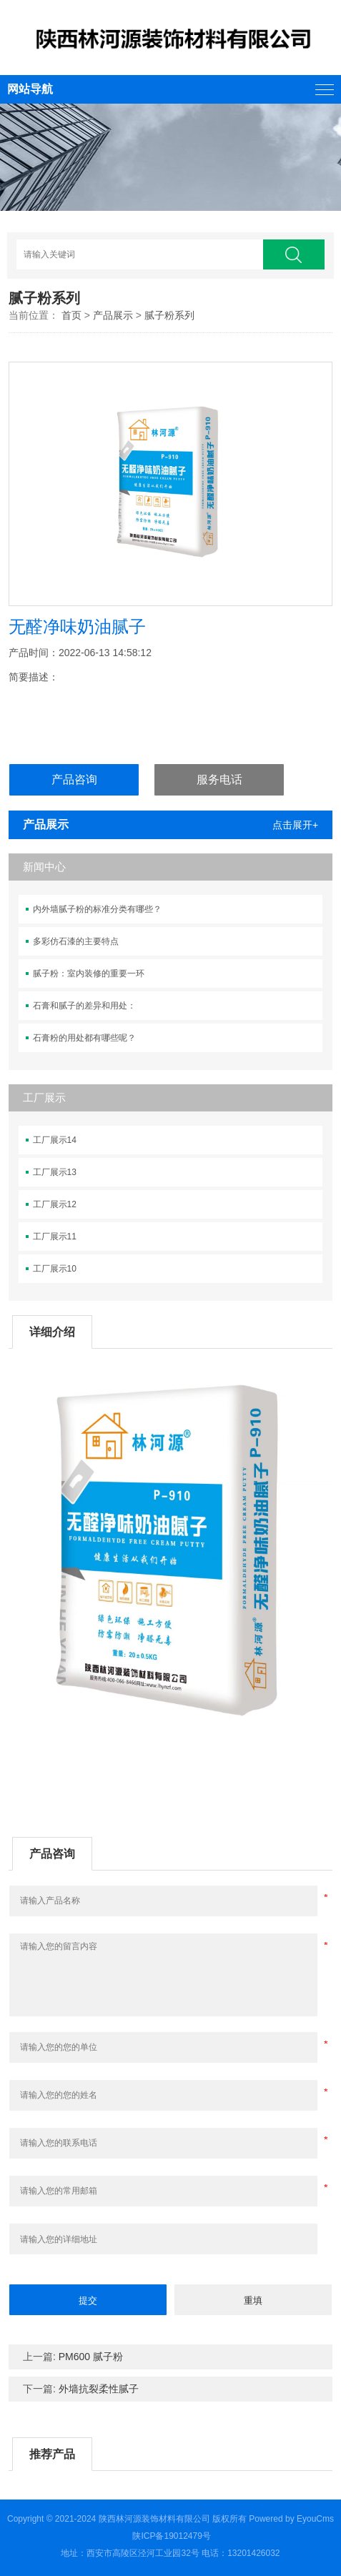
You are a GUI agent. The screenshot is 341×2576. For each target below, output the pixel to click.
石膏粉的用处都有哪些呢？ (84, 1038)
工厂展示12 (54, 1204)
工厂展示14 (54, 1140)
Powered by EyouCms (290, 2519)
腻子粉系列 (169, 315)
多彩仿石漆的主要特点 (76, 941)
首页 (71, 315)
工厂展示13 (54, 1172)
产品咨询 (74, 779)
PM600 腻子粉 (91, 2356)
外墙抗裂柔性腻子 (99, 2388)
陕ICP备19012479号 (171, 2536)
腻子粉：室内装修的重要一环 (88, 974)
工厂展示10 (54, 1269)
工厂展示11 (54, 1237)
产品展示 (113, 315)
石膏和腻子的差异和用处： (84, 1006)
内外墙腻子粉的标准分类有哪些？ (97, 909)
